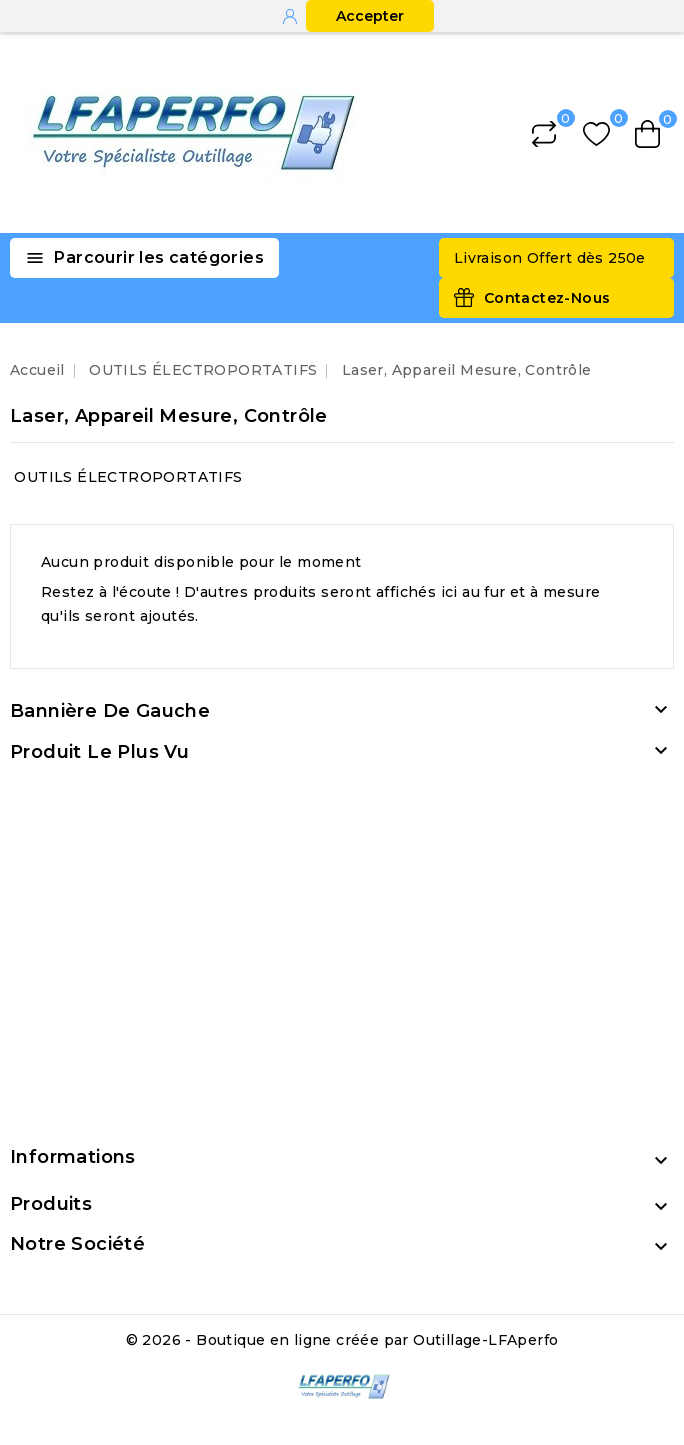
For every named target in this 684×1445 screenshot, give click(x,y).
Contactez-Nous (547, 298)
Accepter (370, 16)
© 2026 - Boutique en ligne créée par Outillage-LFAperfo (342, 1340)
